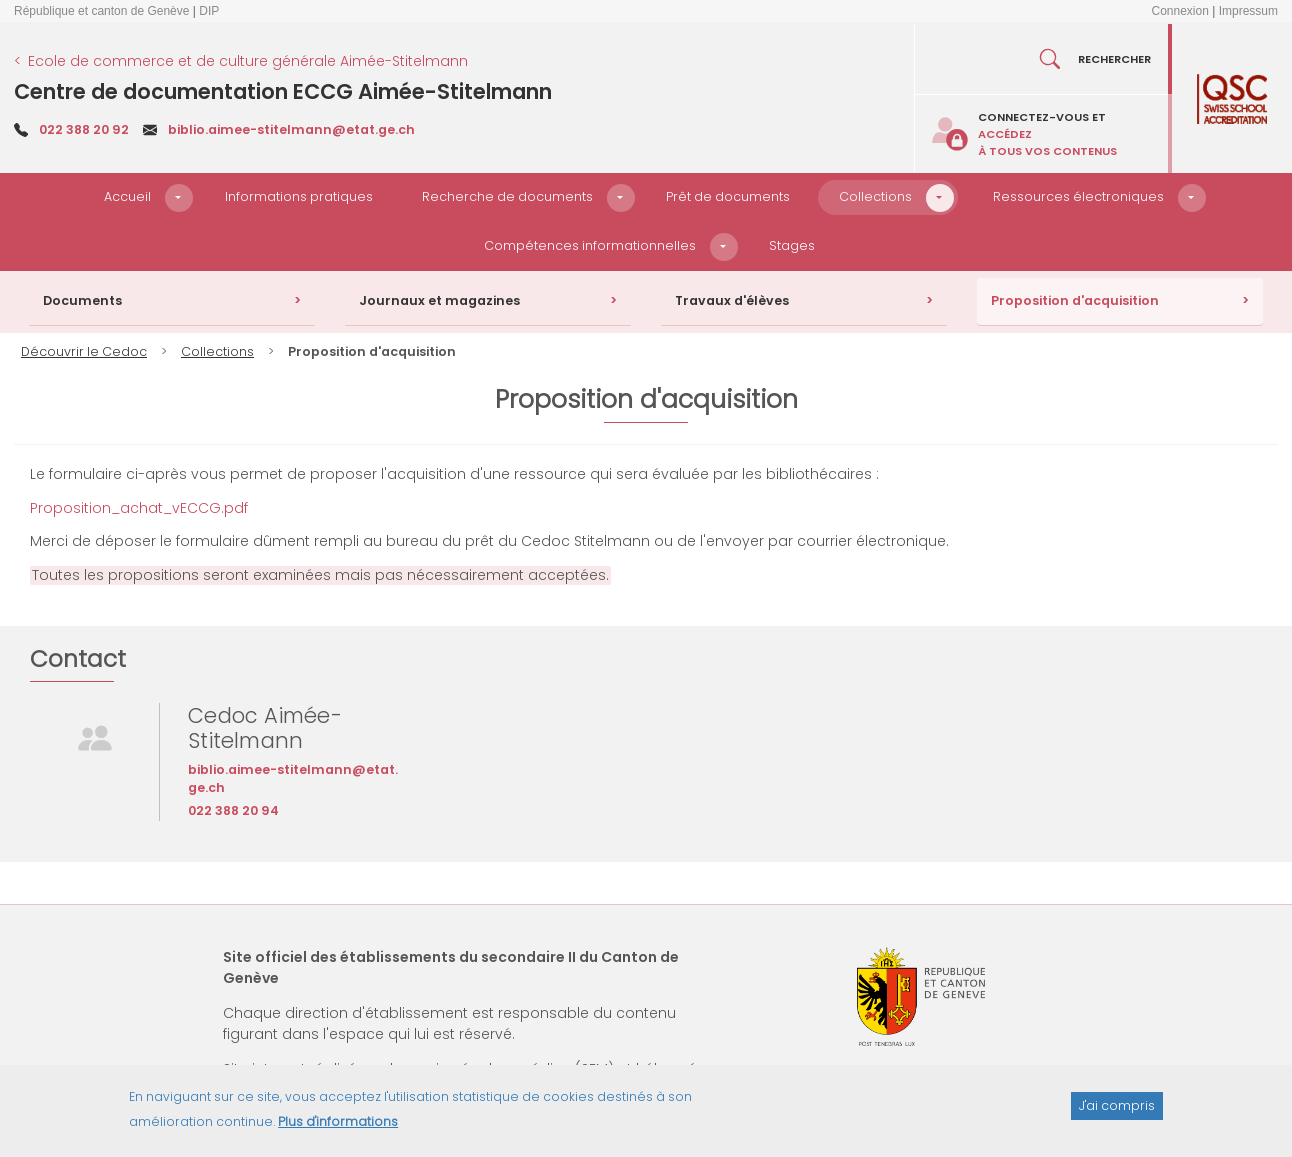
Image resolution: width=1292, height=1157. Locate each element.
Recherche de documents (507, 196)
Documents (82, 300)
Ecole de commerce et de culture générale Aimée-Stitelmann (248, 61)
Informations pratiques (299, 196)
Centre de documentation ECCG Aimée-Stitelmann (283, 91)
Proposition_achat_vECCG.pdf (139, 508)
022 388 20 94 (233, 810)
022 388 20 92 (84, 129)
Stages (792, 245)
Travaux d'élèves (732, 300)
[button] (179, 198)
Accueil (127, 196)
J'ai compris (1117, 1111)
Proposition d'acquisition (1075, 300)
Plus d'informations (338, 1127)
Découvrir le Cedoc (84, 351)
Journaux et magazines (439, 300)
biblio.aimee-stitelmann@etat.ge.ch (291, 129)
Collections (875, 196)
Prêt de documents (728, 196)
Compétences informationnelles (590, 245)
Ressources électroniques (1078, 196)
